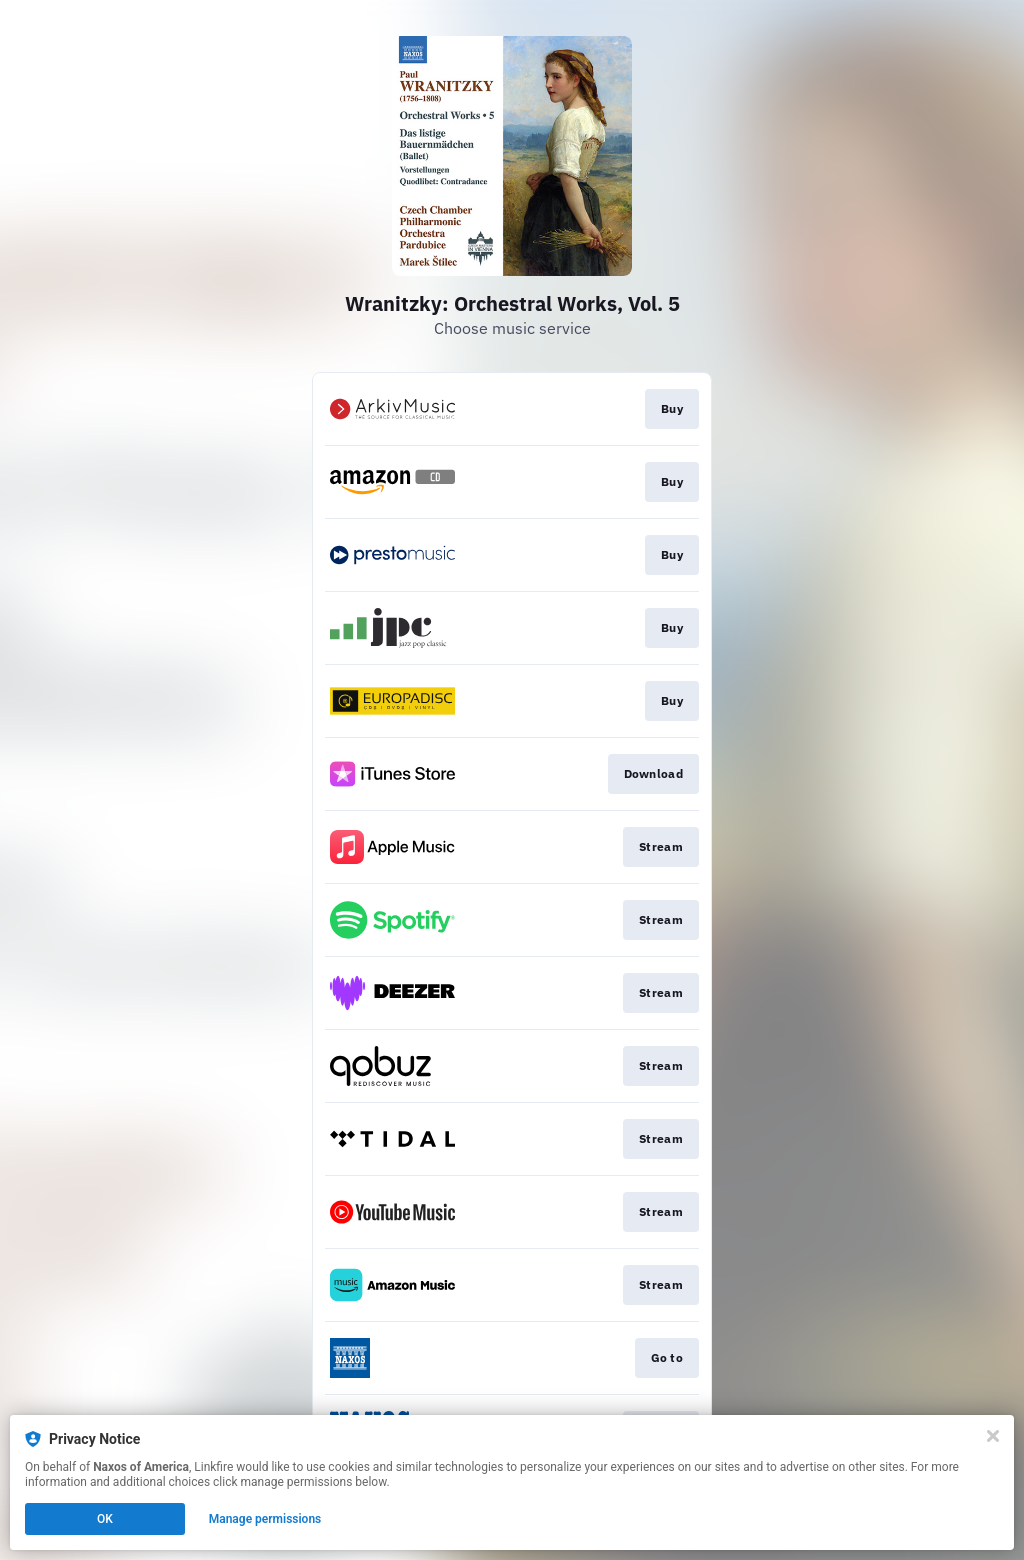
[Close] (993, 1436)
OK (105, 1519)
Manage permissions (265, 1519)
